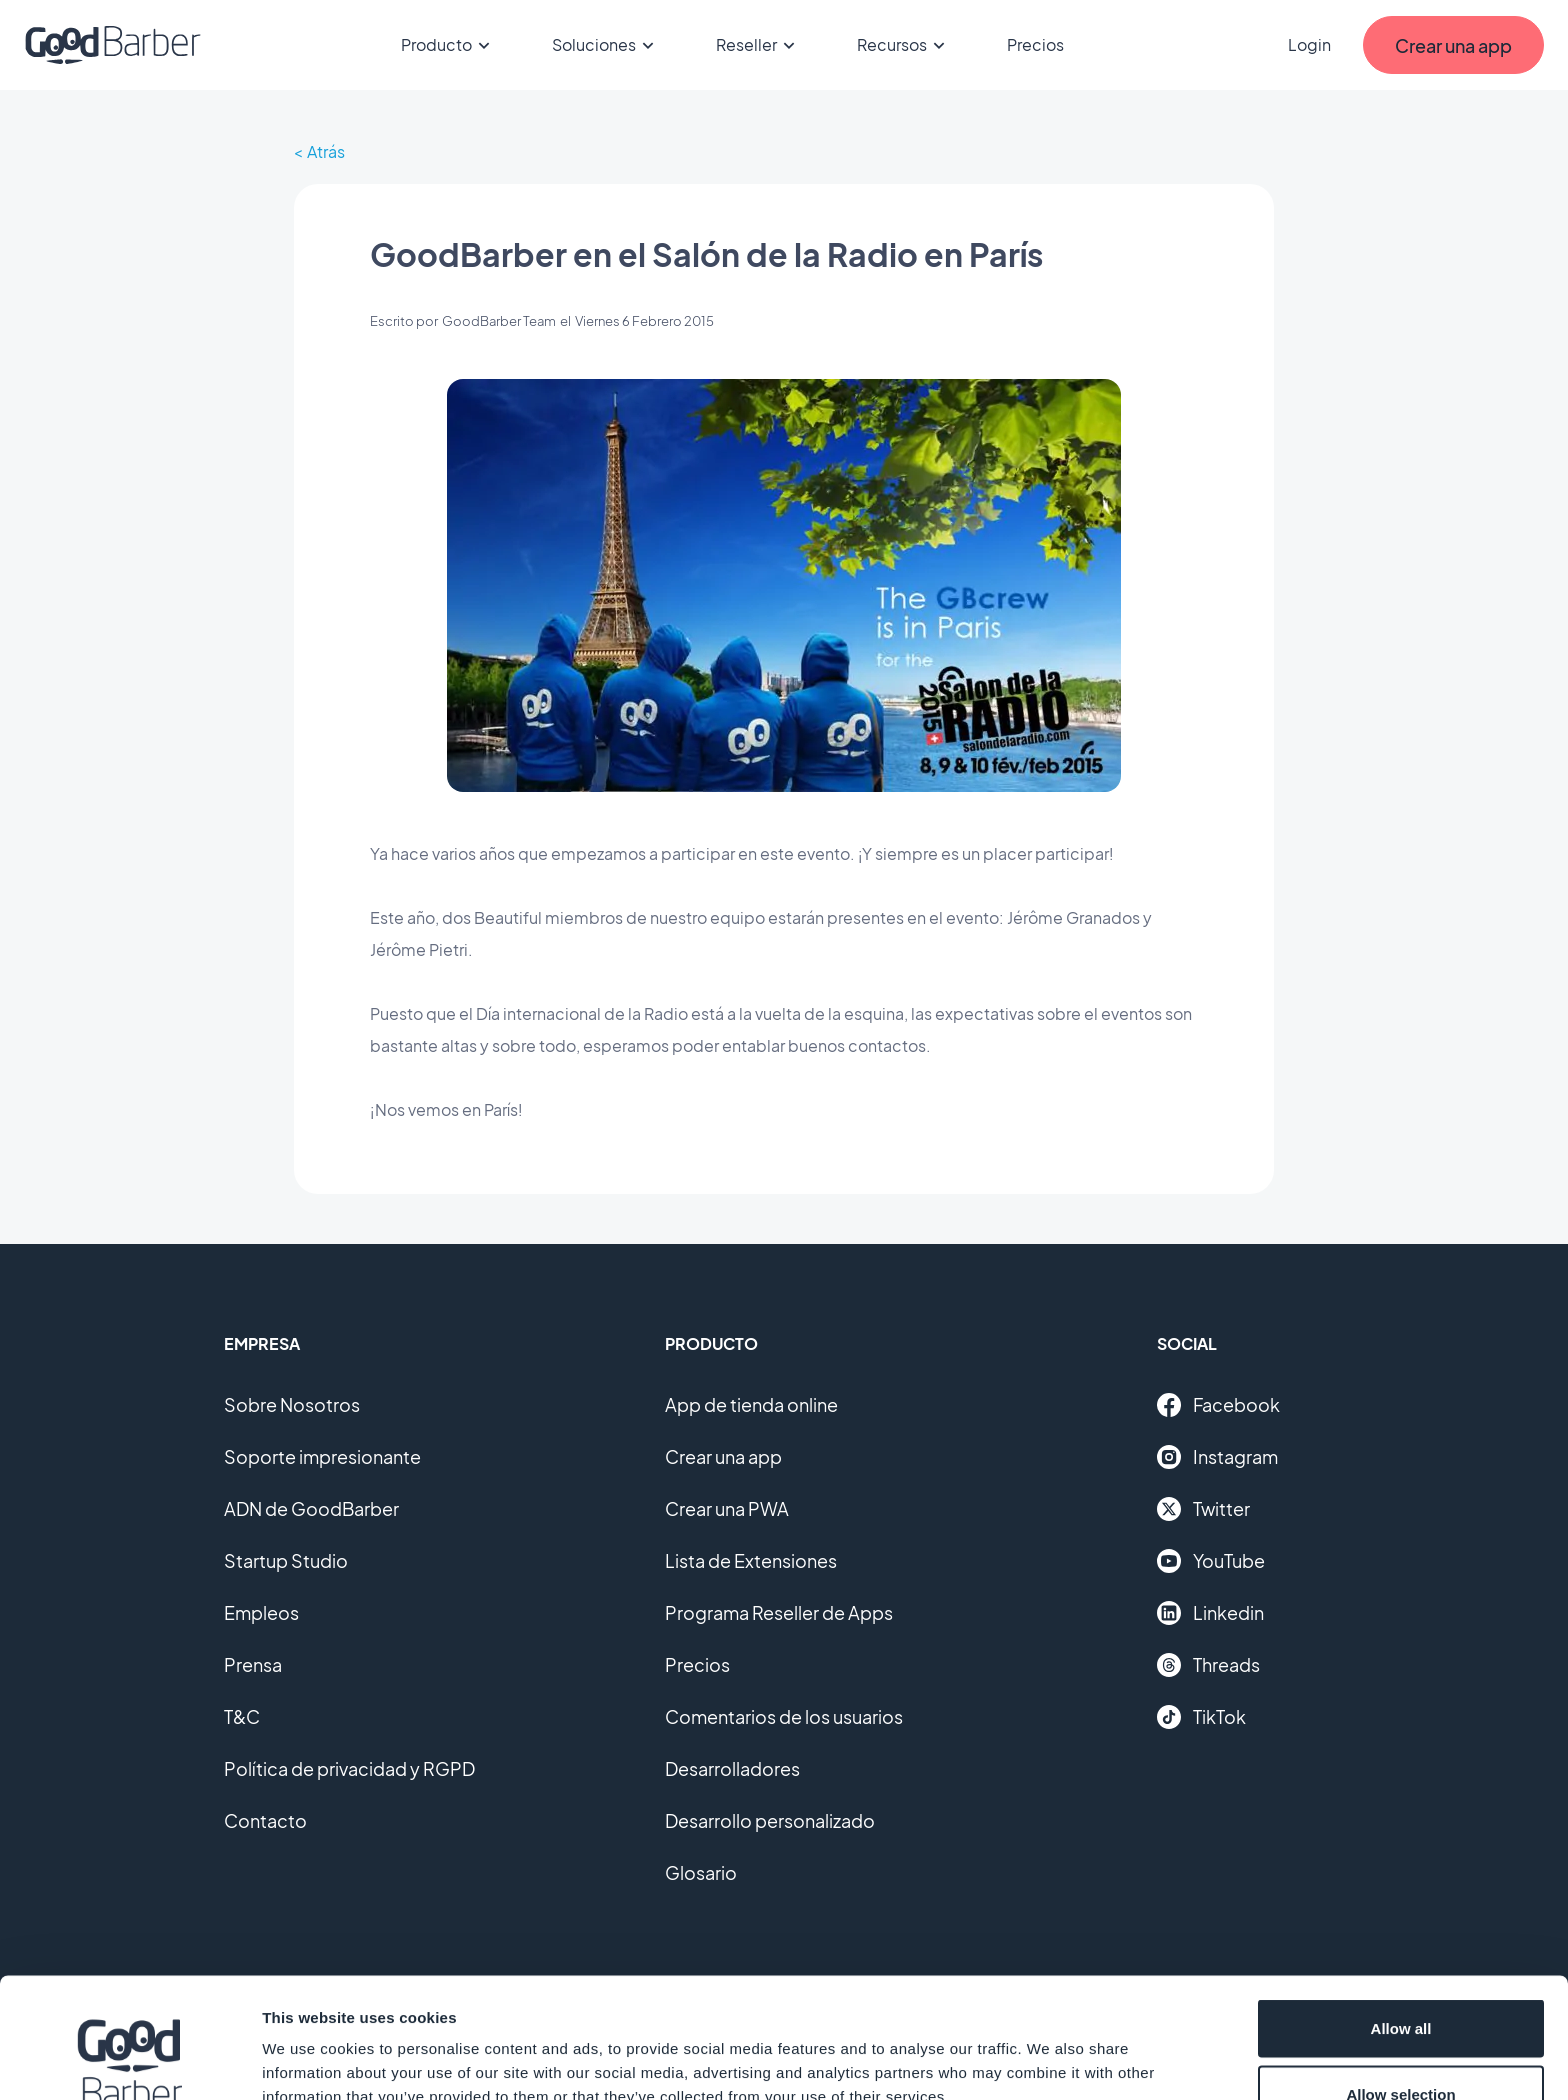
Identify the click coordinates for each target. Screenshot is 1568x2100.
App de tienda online (751, 1404)
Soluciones (606, 45)
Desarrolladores (732, 1768)
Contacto (265, 1820)
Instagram (1217, 1457)
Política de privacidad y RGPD (349, 1768)
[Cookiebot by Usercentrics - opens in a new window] (129, 2061)
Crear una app (723, 1456)
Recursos (904, 45)
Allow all (1401, 1915)
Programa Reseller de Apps (779, 1612)
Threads (1208, 1665)
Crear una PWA (727, 1508)
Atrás (326, 151)
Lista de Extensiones (751, 1560)
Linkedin (1210, 1613)
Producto (448, 45)
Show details (1049, 2048)
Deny (1401, 2046)
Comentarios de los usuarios (784, 1716)
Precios (1035, 44)
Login (1309, 44)
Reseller (758, 45)
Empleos (261, 1612)
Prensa (253, 1664)
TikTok (1201, 1717)
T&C (242, 1716)
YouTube (1211, 1561)
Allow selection (1400, 1981)
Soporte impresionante (322, 1456)
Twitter (1203, 1509)
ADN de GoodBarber (311, 1508)
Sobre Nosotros (292, 1404)
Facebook (1218, 1405)
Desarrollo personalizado (770, 1820)
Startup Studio (286, 1560)
